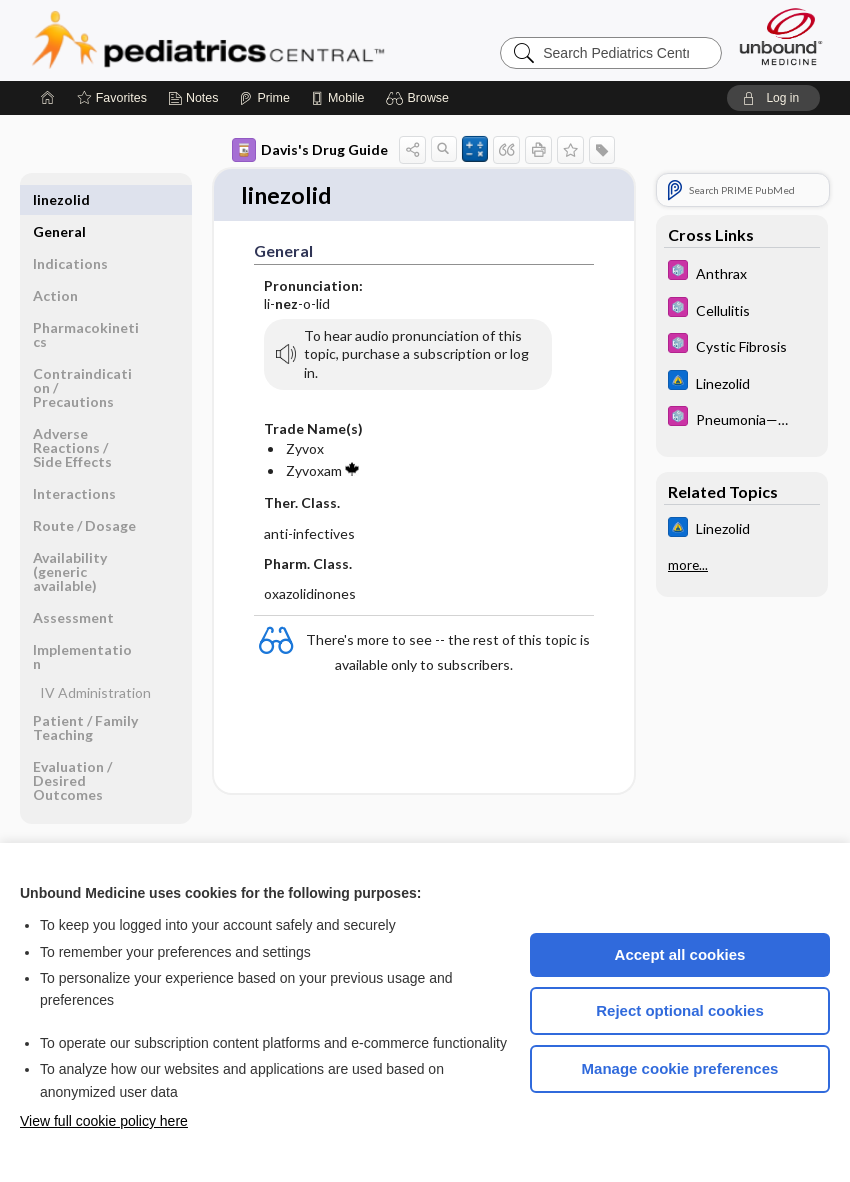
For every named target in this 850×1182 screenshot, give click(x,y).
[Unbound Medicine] (781, 36)
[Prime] (264, 98)
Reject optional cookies (680, 1010)
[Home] (48, 98)
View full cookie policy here (104, 1121)
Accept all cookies (680, 954)
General (59, 199)
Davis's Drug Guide (310, 150)
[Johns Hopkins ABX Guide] (742, 382)
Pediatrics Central (280, 40)
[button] (420, 98)
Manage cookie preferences (680, 1068)
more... (688, 565)
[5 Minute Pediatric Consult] (742, 272)
